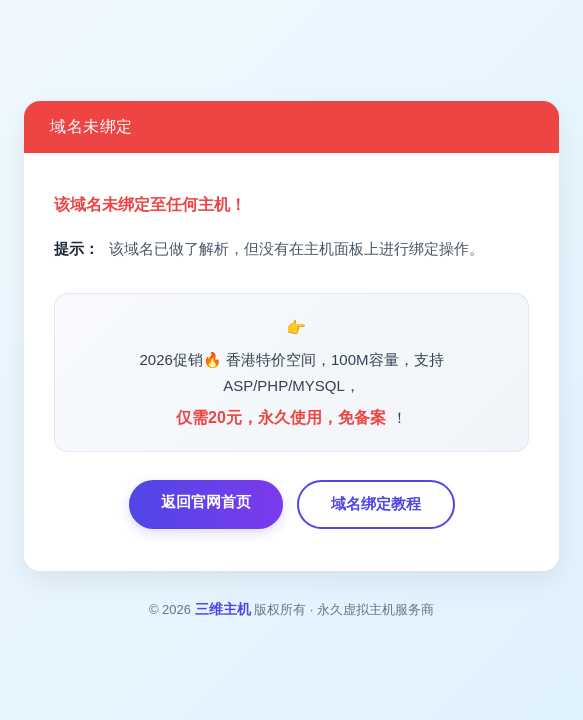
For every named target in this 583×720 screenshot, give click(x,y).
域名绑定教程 (376, 503)
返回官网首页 (206, 501)
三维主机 (223, 609)
